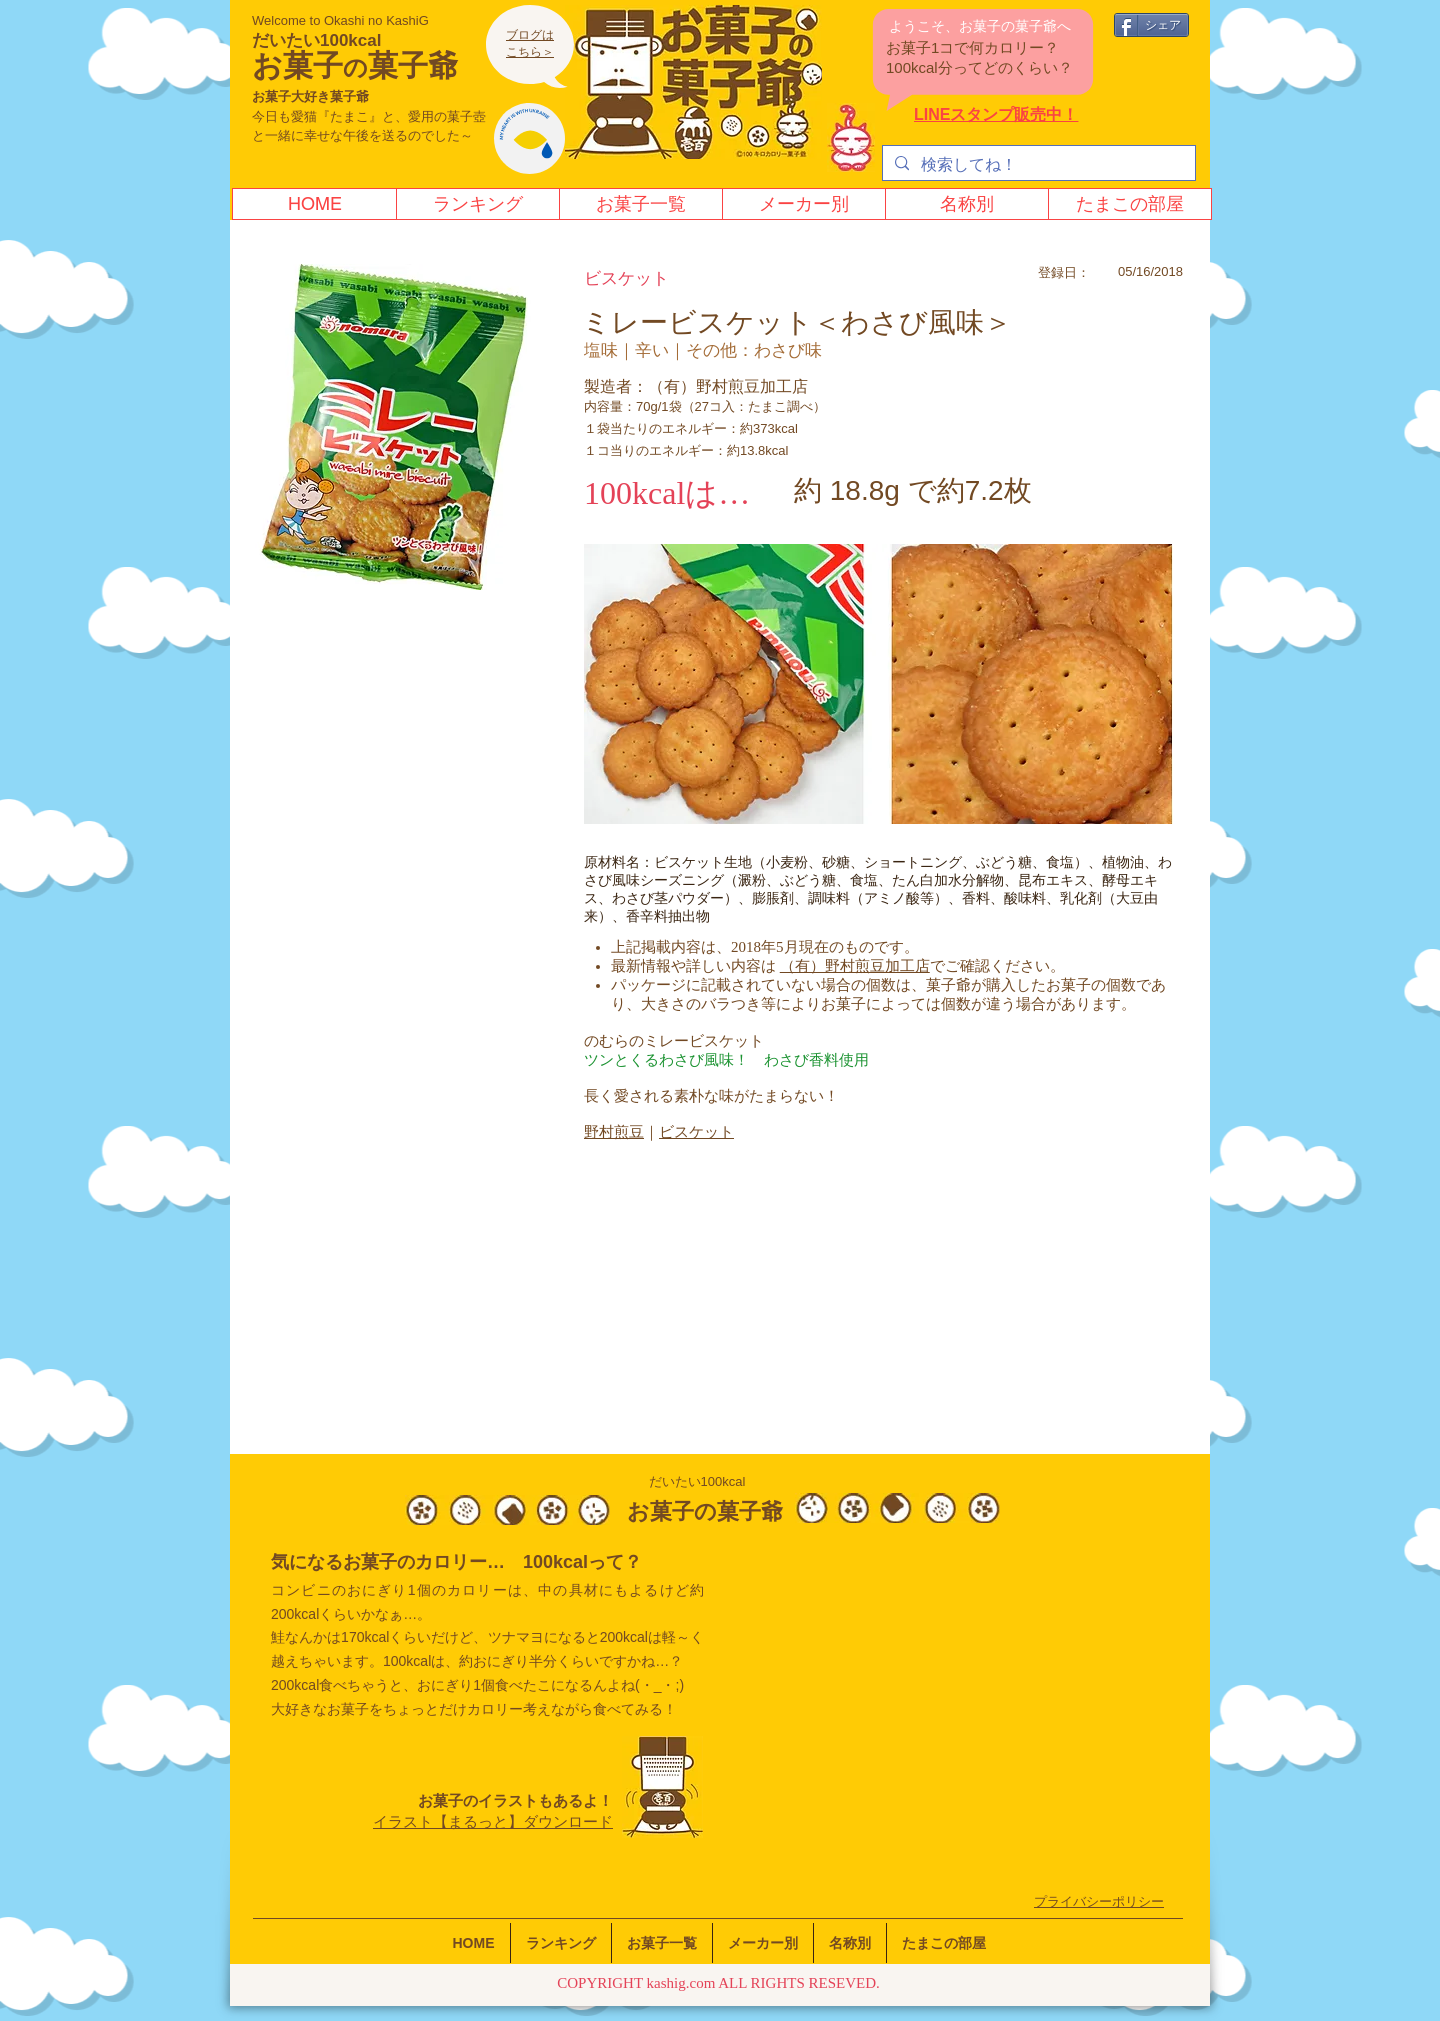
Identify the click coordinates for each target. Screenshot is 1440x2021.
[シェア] (1151, 25)
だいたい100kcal (316, 40)
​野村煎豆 (614, 1132)
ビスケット (696, 1132)
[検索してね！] (1037, 165)
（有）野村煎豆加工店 (855, 966)
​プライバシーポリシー (1099, 1901)
